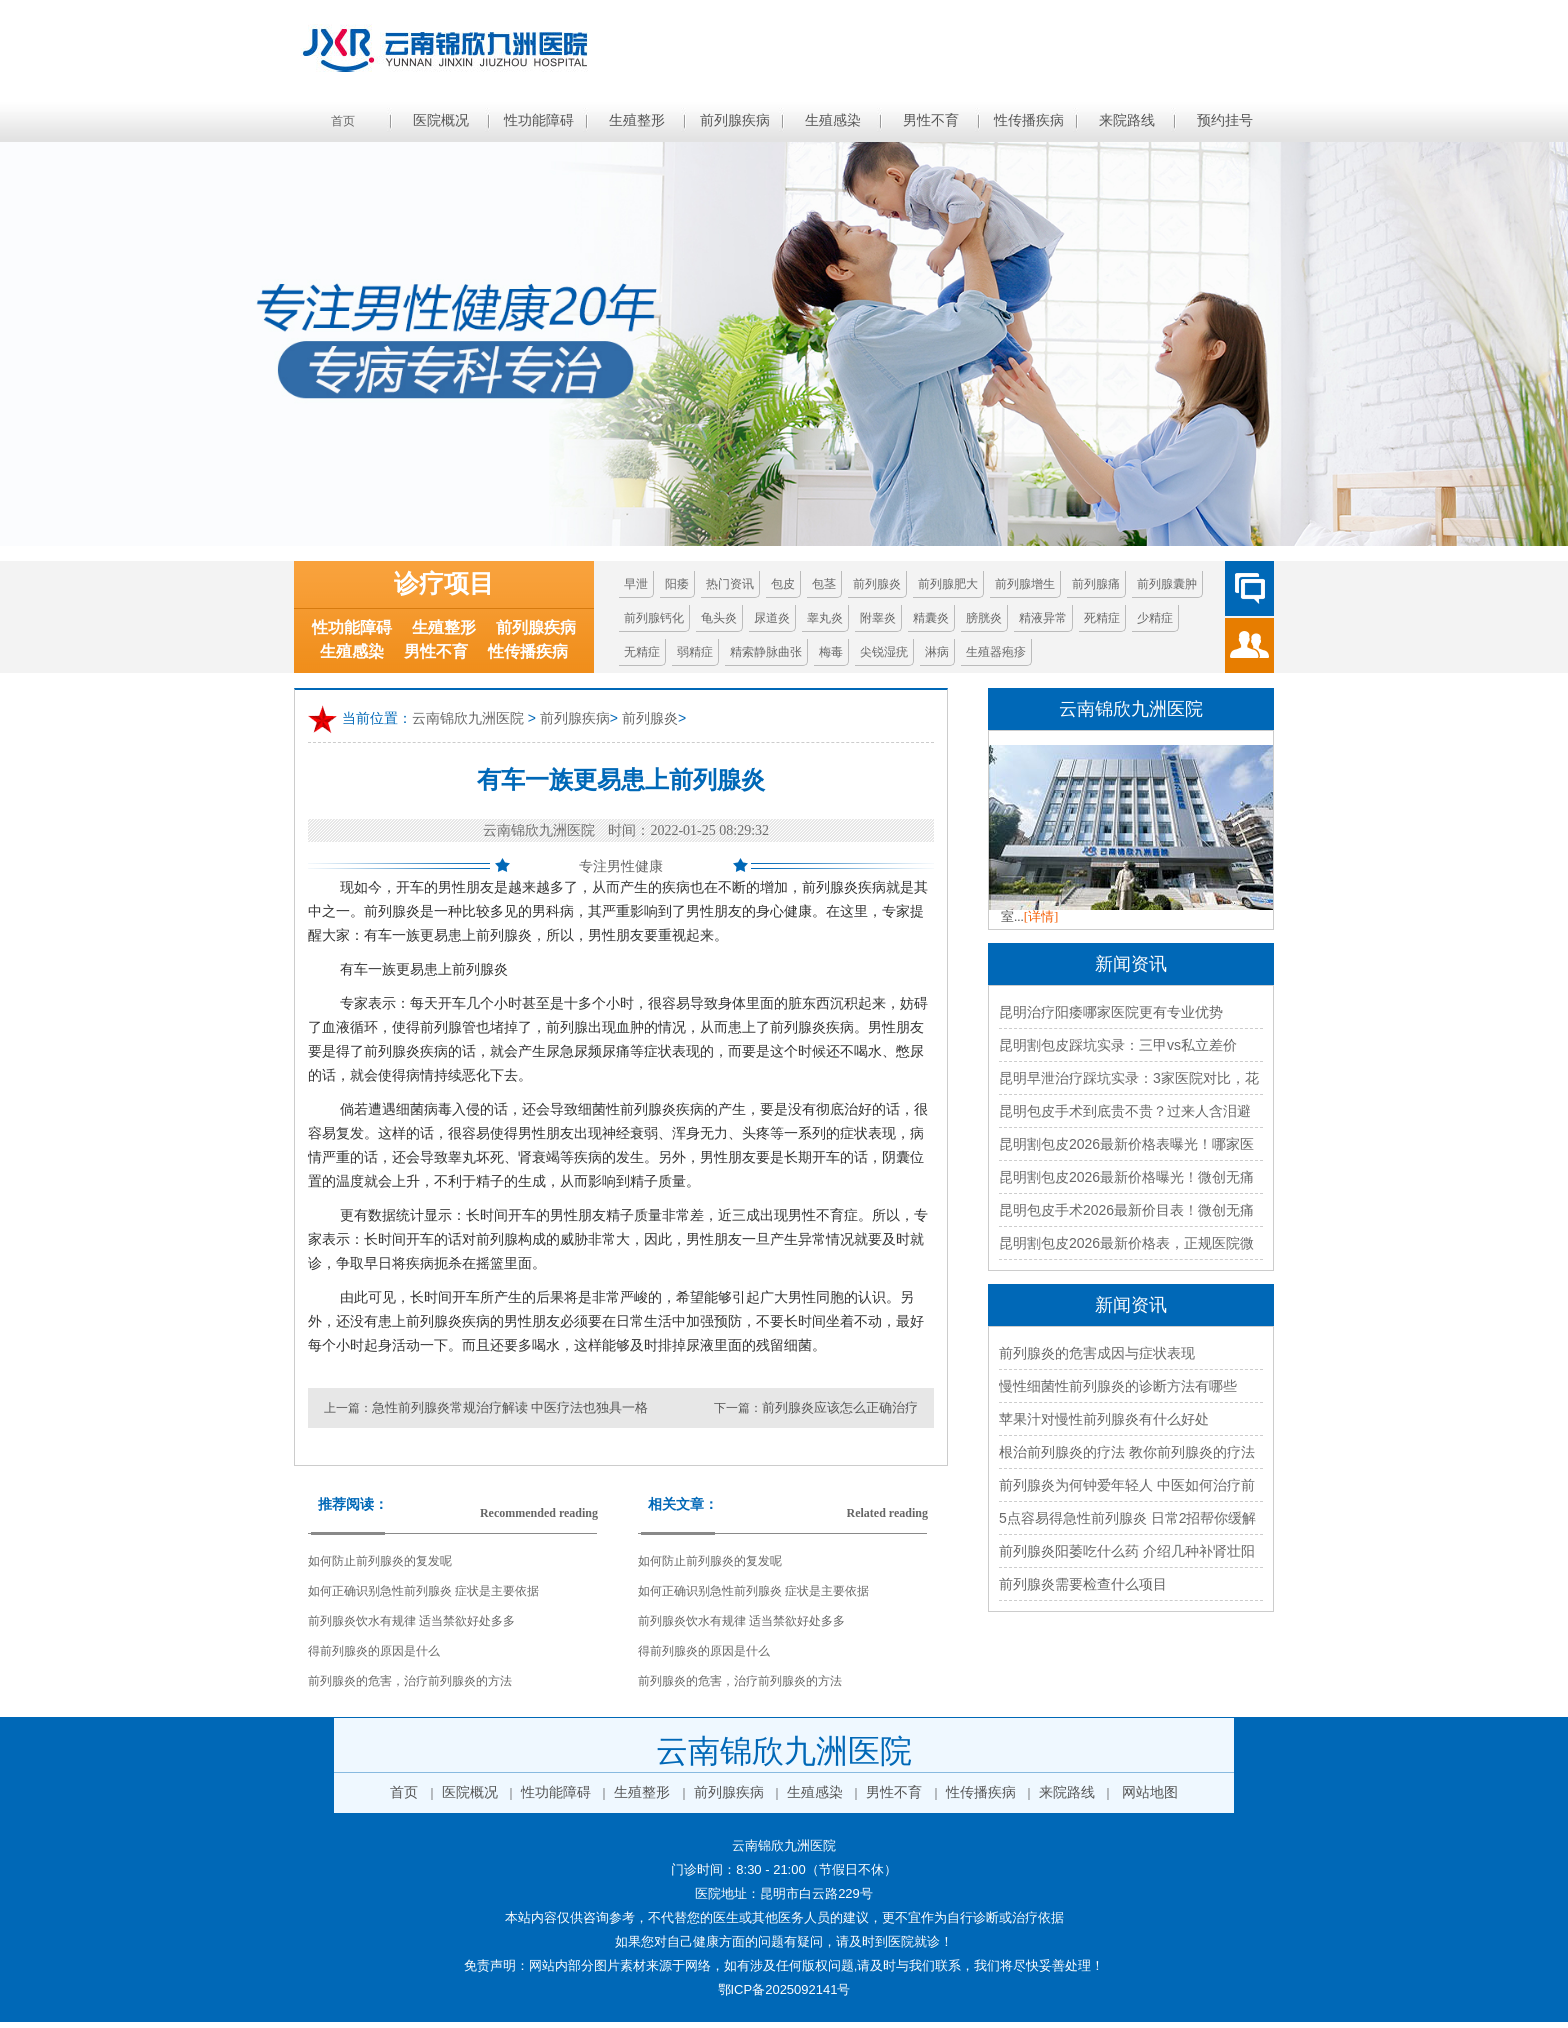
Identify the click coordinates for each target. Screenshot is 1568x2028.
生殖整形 (637, 120)
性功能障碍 (539, 120)
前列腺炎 (877, 584)
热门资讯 (730, 584)
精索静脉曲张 (766, 652)
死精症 (1102, 618)
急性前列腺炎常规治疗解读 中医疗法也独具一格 (510, 1407)
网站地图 (1150, 1792)
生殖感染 (833, 120)
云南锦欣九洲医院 (468, 719)
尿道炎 (772, 618)
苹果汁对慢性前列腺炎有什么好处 (1104, 1419)
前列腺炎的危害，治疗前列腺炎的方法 (410, 1681)
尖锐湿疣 (884, 652)
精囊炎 (931, 618)
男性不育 (931, 120)
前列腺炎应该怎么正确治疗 (840, 1407)
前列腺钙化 (654, 618)
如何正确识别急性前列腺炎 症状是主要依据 (423, 1591)
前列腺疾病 (735, 120)
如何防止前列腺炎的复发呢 (380, 1561)
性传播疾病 (1029, 120)
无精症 (642, 652)
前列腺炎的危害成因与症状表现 (1097, 1353)
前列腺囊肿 (1167, 584)
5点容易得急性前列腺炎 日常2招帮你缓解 (1127, 1518)
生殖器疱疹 (996, 652)
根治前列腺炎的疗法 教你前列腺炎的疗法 (1127, 1452)
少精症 (1155, 618)
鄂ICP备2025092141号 (784, 1989)
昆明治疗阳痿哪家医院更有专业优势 (1111, 1012)
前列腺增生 (1025, 584)
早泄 (636, 584)
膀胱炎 (984, 618)
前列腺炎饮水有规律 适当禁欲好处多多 (411, 1621)
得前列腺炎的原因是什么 (374, 1651)
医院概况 (441, 120)
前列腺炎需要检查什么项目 (1083, 1584)
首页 (343, 121)
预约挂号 (1225, 120)
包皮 (783, 584)
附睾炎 (878, 618)
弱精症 (695, 652)
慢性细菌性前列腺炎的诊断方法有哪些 (1118, 1386)
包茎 (824, 584)
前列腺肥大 (948, 584)
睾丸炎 (825, 618)
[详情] (1041, 916)
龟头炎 (719, 618)
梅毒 (831, 652)
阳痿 (677, 584)
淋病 (937, 652)
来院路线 (1127, 120)
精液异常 (1043, 618)
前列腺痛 (1096, 584)
